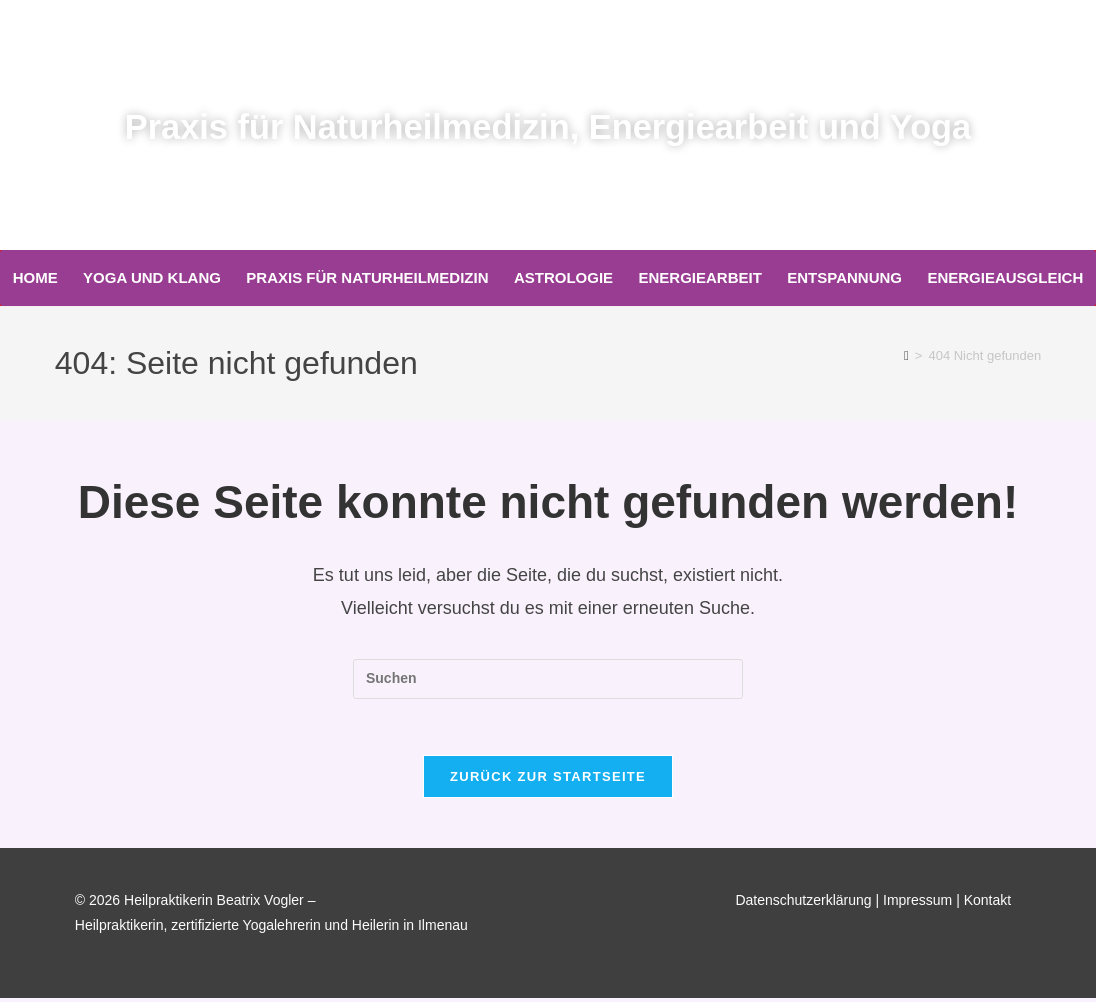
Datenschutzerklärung (803, 904)
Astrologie (563, 277)
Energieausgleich (1005, 277)
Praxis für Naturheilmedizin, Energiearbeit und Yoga (548, 125)
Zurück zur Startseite (548, 780)
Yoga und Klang (152, 277)
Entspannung (844, 277)
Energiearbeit (700, 277)
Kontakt (987, 904)
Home (35, 277)
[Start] (906, 355)
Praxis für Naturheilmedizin (367, 277)
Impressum (917, 904)
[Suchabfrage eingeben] (548, 679)
